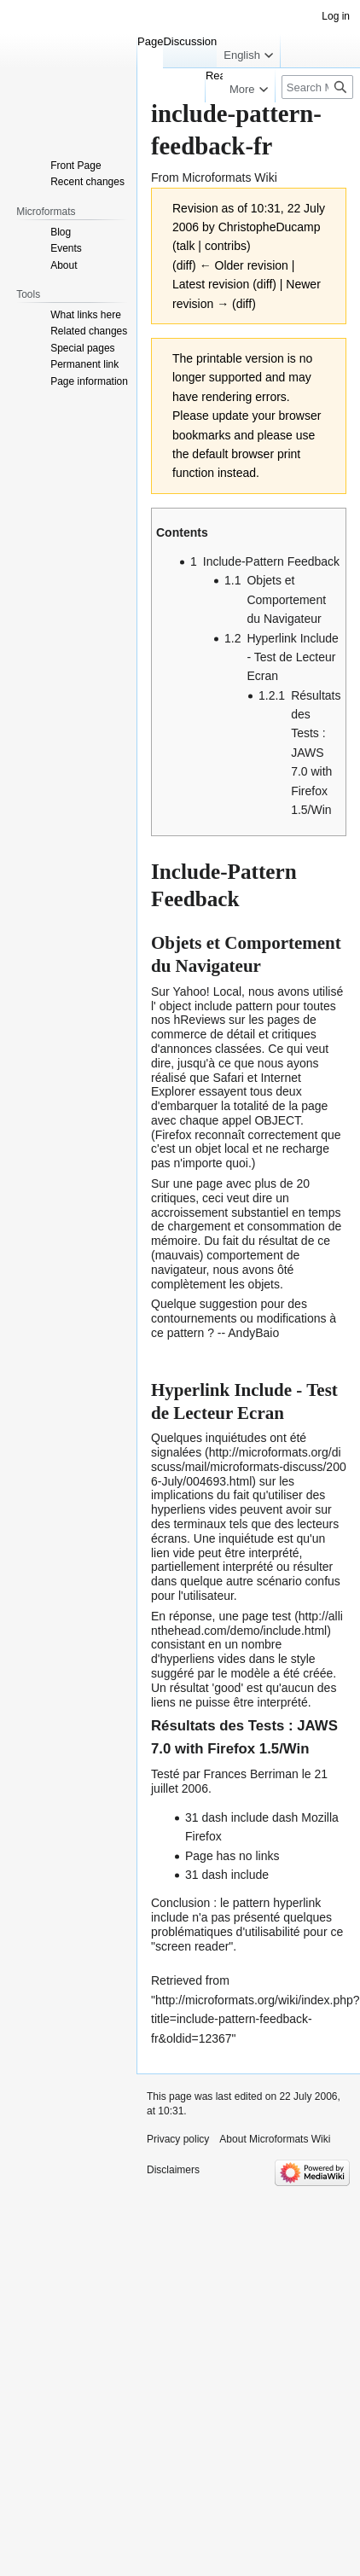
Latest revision (210, 284)
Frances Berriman (250, 1774)
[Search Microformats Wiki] (317, 87)
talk (186, 246)
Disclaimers (173, 2170)
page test (267, 1616)
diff (264, 284)
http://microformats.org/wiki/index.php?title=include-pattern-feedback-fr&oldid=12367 (255, 2019)
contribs (226, 246)
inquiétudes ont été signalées (228, 1445)
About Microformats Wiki (274, 2139)
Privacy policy (178, 2139)
